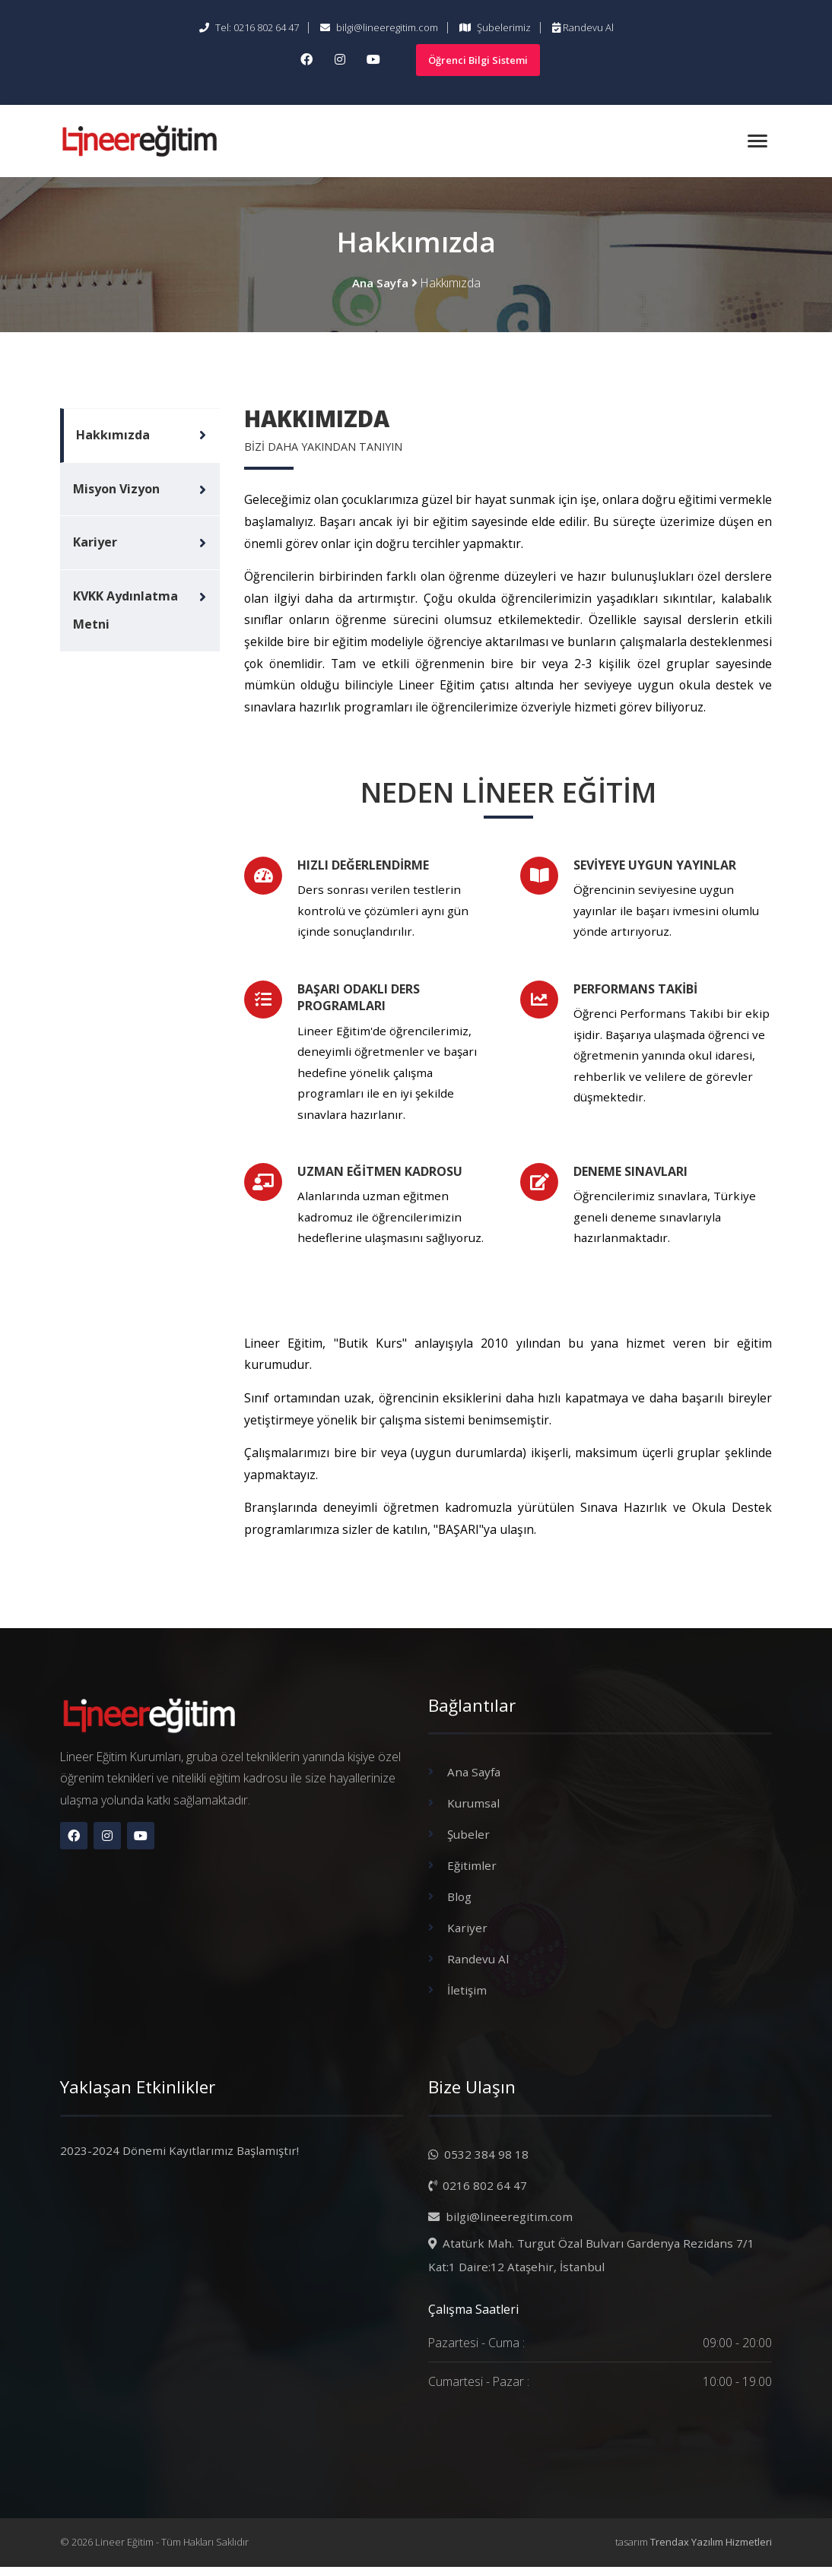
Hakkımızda (113, 437)
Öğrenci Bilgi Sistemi (478, 60)
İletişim (467, 1999)
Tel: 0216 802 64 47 (249, 27)
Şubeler (469, 1847)
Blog (460, 1908)
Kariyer (95, 548)
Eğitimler (472, 1878)
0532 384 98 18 (478, 2162)
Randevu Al (583, 27)
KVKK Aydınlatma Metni (125, 618)
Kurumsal (474, 1817)
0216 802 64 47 (478, 2193)
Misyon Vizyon (116, 492)
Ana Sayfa (380, 283)
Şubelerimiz (495, 27)
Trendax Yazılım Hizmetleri (711, 2552)
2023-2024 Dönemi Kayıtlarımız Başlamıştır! (179, 2158)
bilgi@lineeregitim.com (379, 27)
